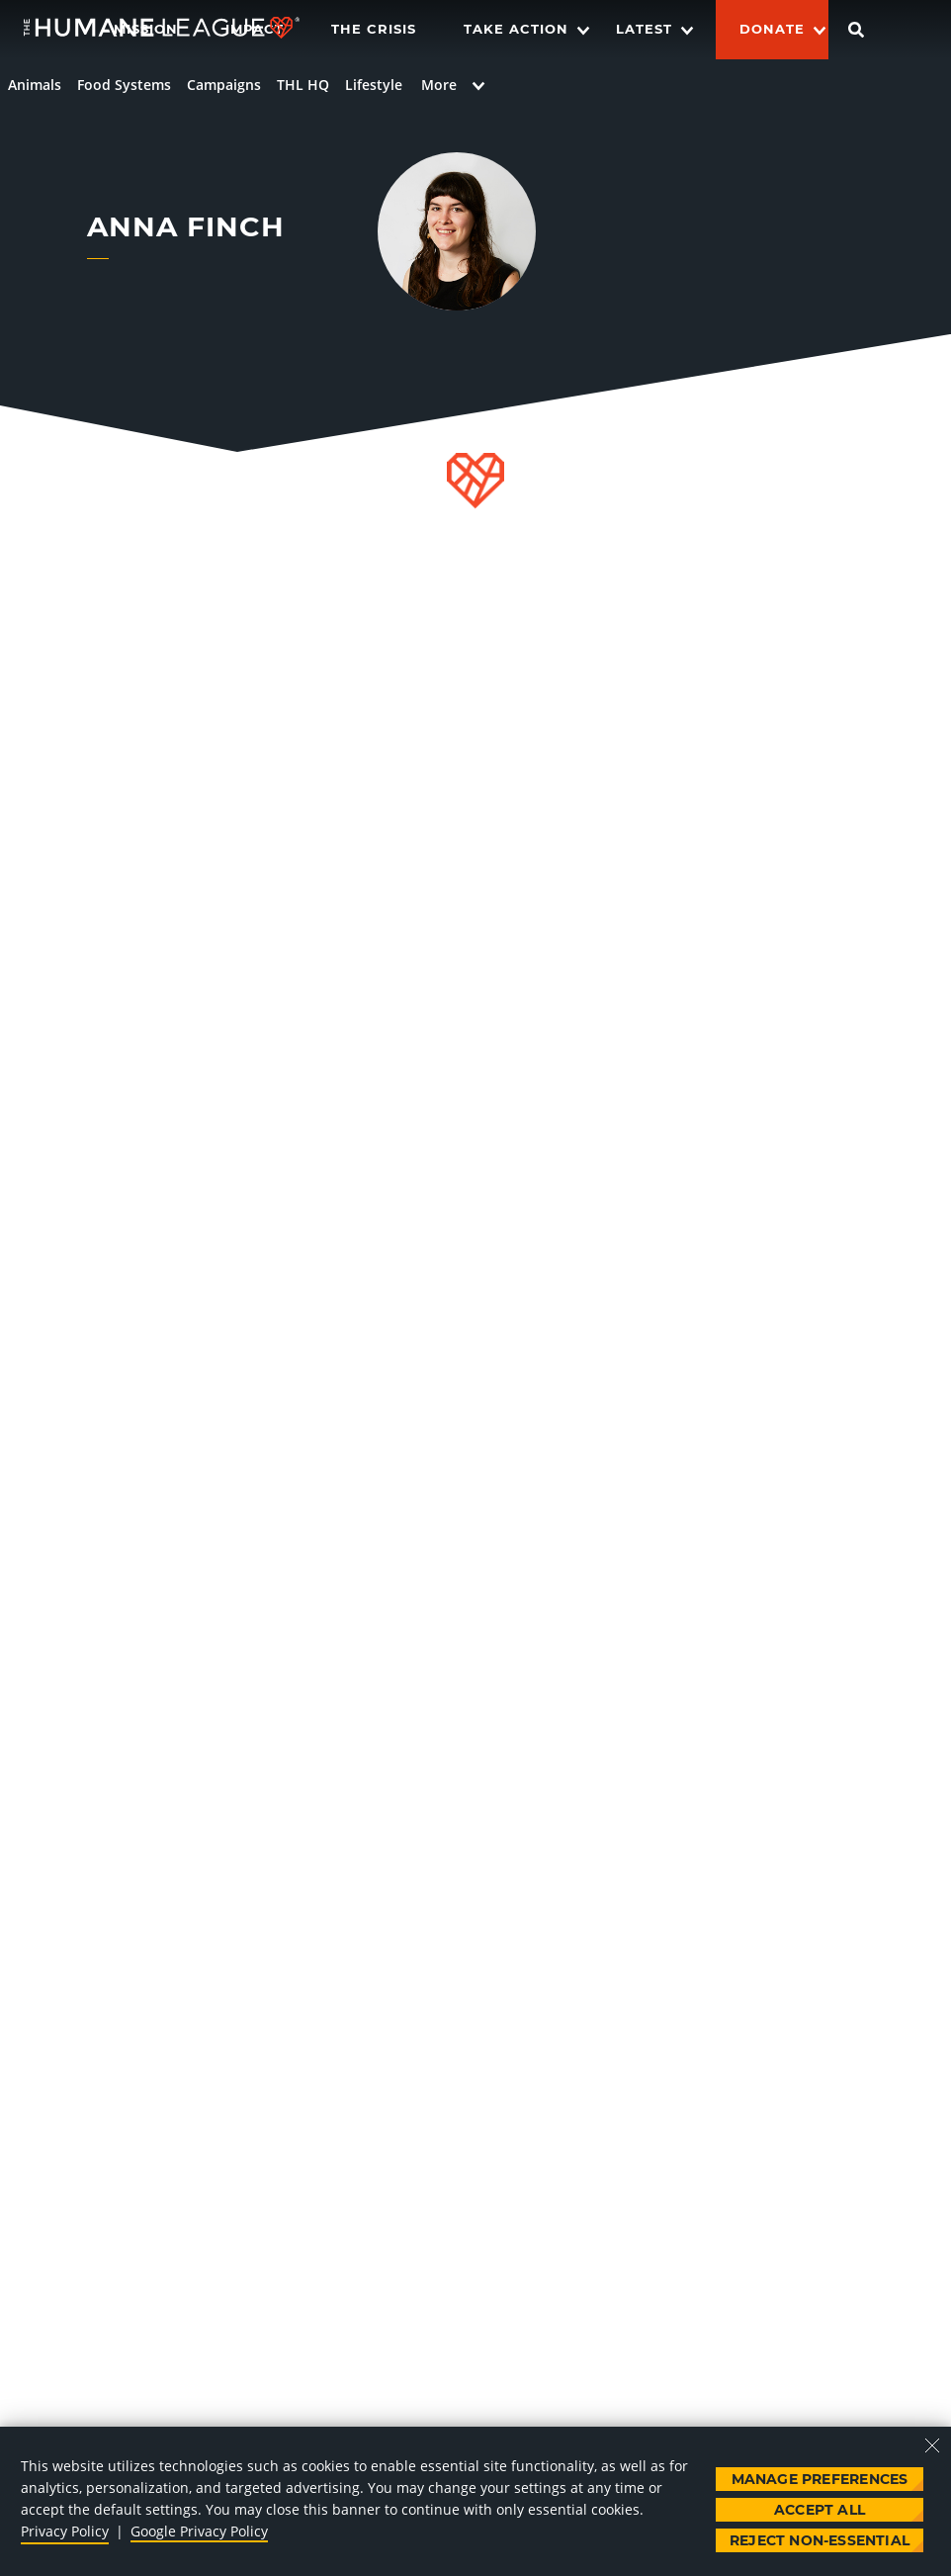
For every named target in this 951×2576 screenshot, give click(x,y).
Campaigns (224, 84)
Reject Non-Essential (819, 2540)
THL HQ (303, 84)
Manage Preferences (820, 2479)
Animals (34, 84)
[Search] (856, 29)
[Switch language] (917, 29)
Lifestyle (373, 84)
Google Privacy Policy (199, 2531)
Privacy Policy (65, 2531)
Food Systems (124, 84)
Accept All (819, 2510)
